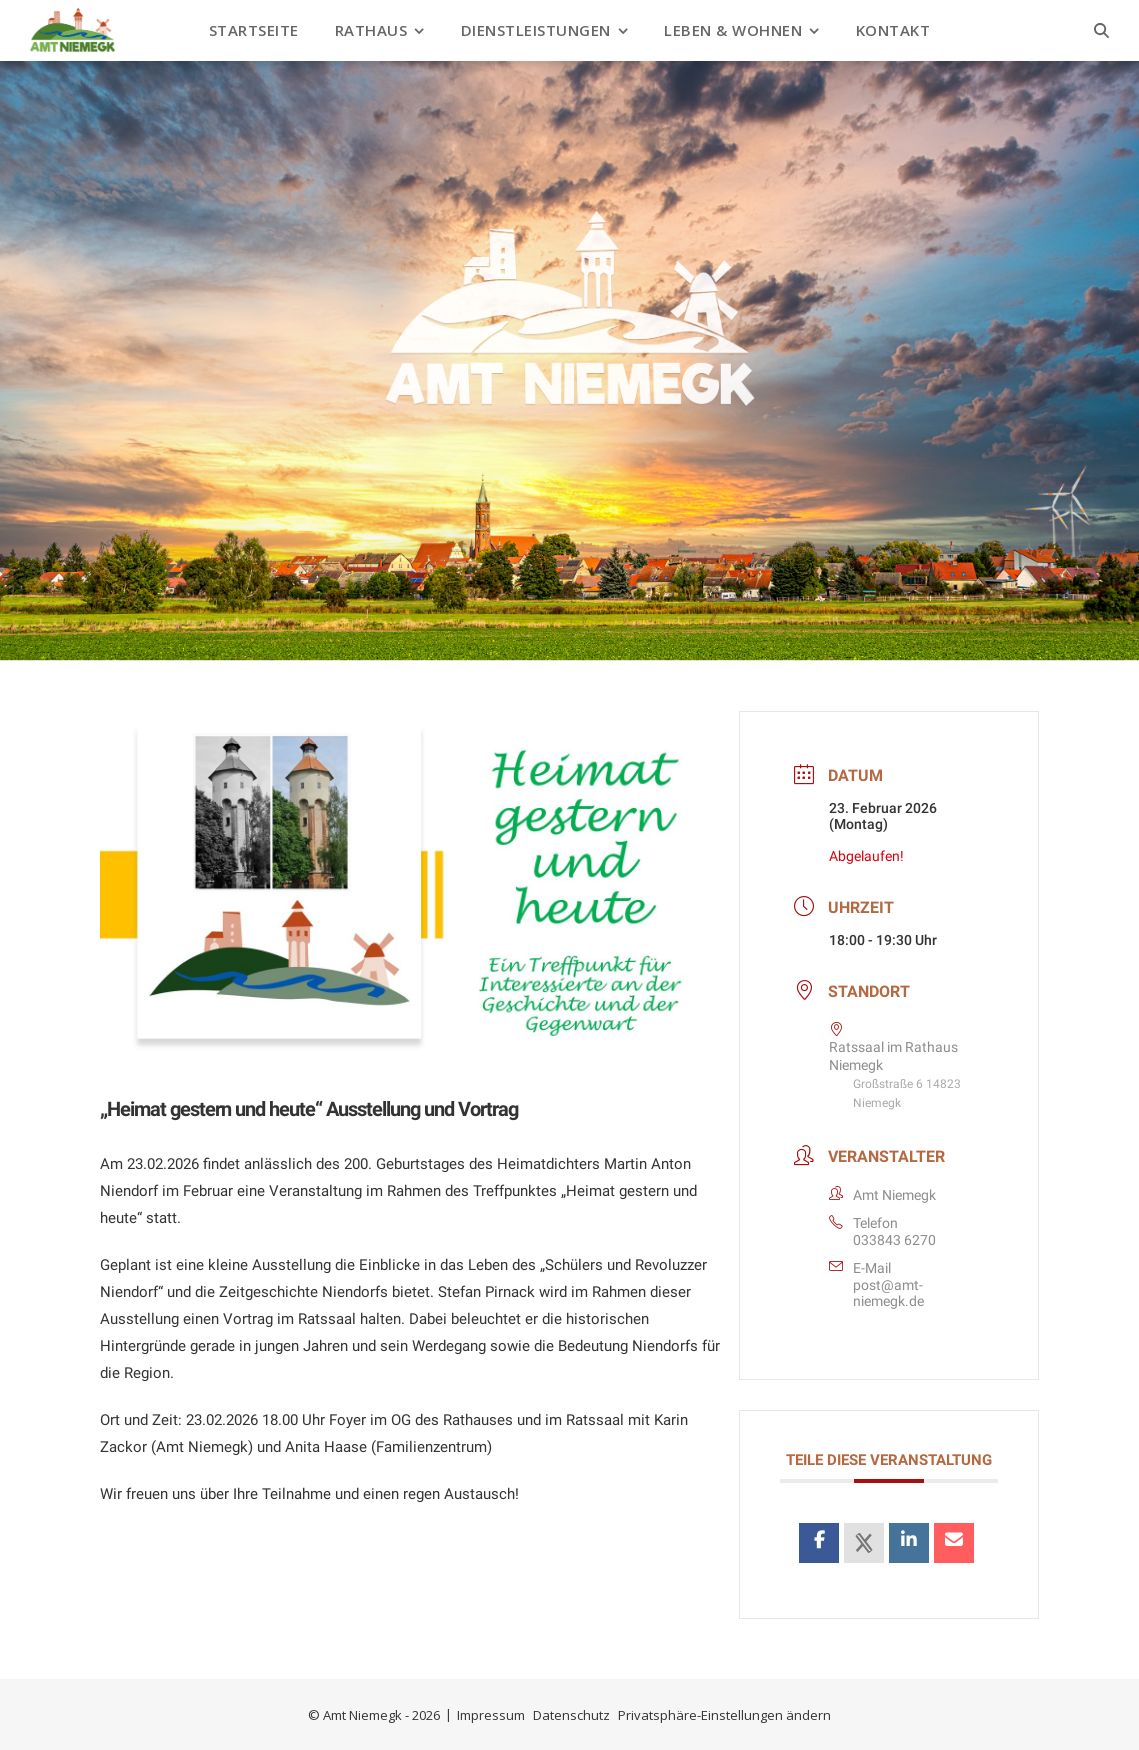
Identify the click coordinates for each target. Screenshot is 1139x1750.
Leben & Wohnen (733, 30)
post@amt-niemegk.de (888, 1293)
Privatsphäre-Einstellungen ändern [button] (724, 1715)
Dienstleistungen (536, 30)
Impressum (491, 1715)
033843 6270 (894, 1240)
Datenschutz (571, 1715)
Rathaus (371, 30)
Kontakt (893, 30)
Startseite (254, 30)
